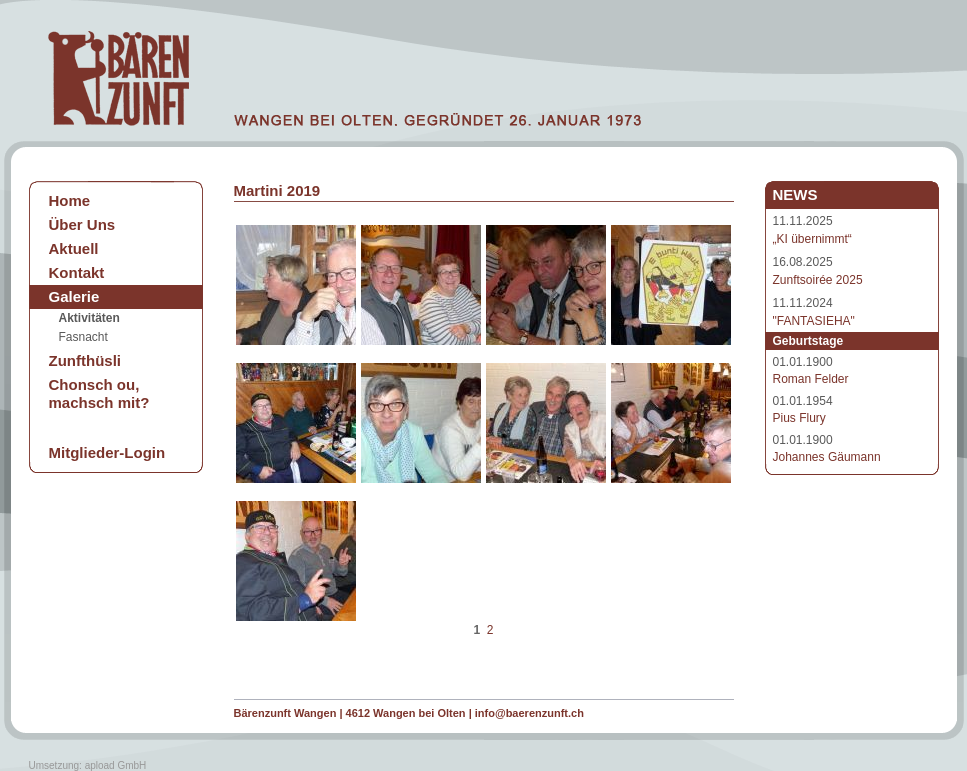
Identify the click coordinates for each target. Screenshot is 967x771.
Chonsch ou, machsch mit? (99, 393)
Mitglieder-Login (107, 452)
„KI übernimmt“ (812, 239)
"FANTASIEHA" (814, 321)
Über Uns (82, 224)
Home (70, 200)
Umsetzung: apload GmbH (88, 765)
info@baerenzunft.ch (529, 713)
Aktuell (74, 248)
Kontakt (77, 272)
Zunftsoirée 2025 (818, 280)
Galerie (74, 296)
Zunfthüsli (85, 360)
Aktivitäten (89, 318)
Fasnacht (83, 337)
